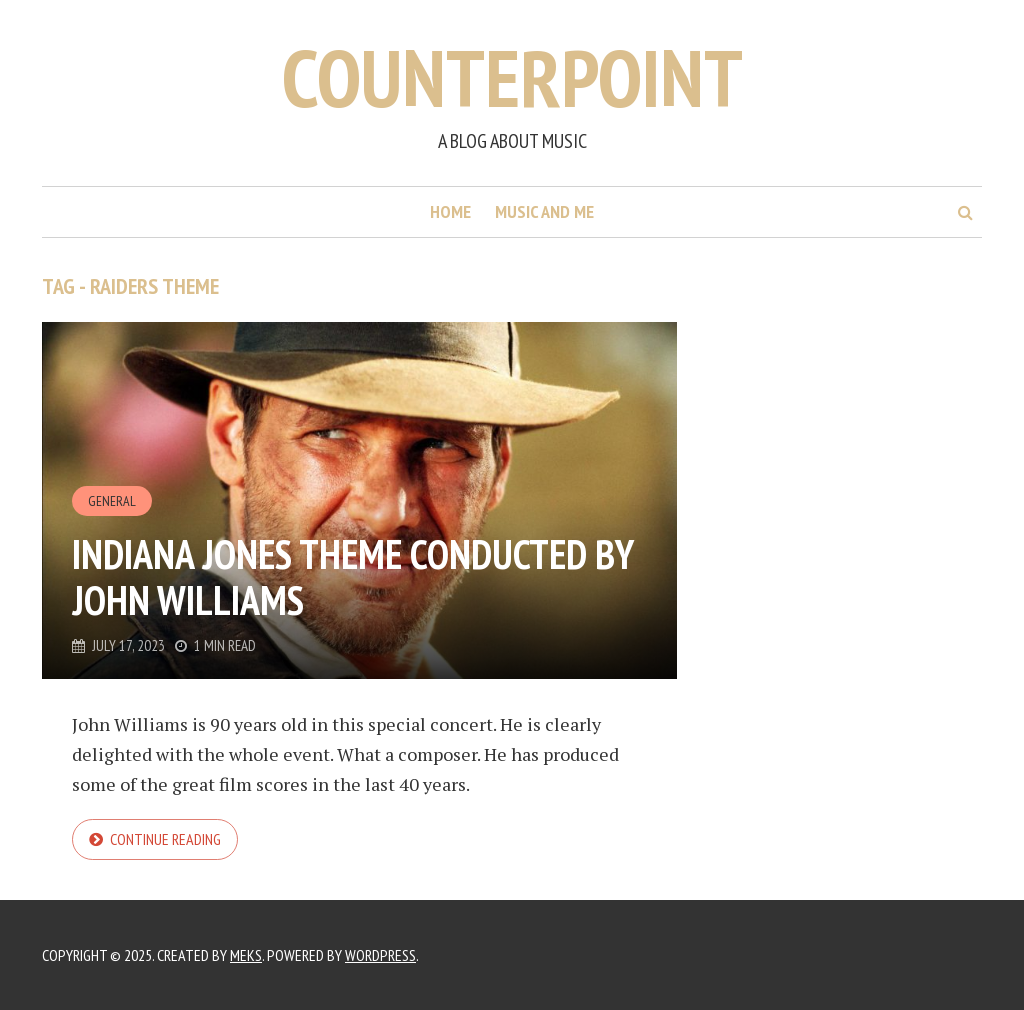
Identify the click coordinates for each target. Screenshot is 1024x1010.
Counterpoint (512, 77)
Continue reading (165, 839)
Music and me (544, 211)
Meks (246, 955)
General (112, 501)
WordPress (380, 955)
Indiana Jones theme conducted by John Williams (352, 577)
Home (450, 211)
